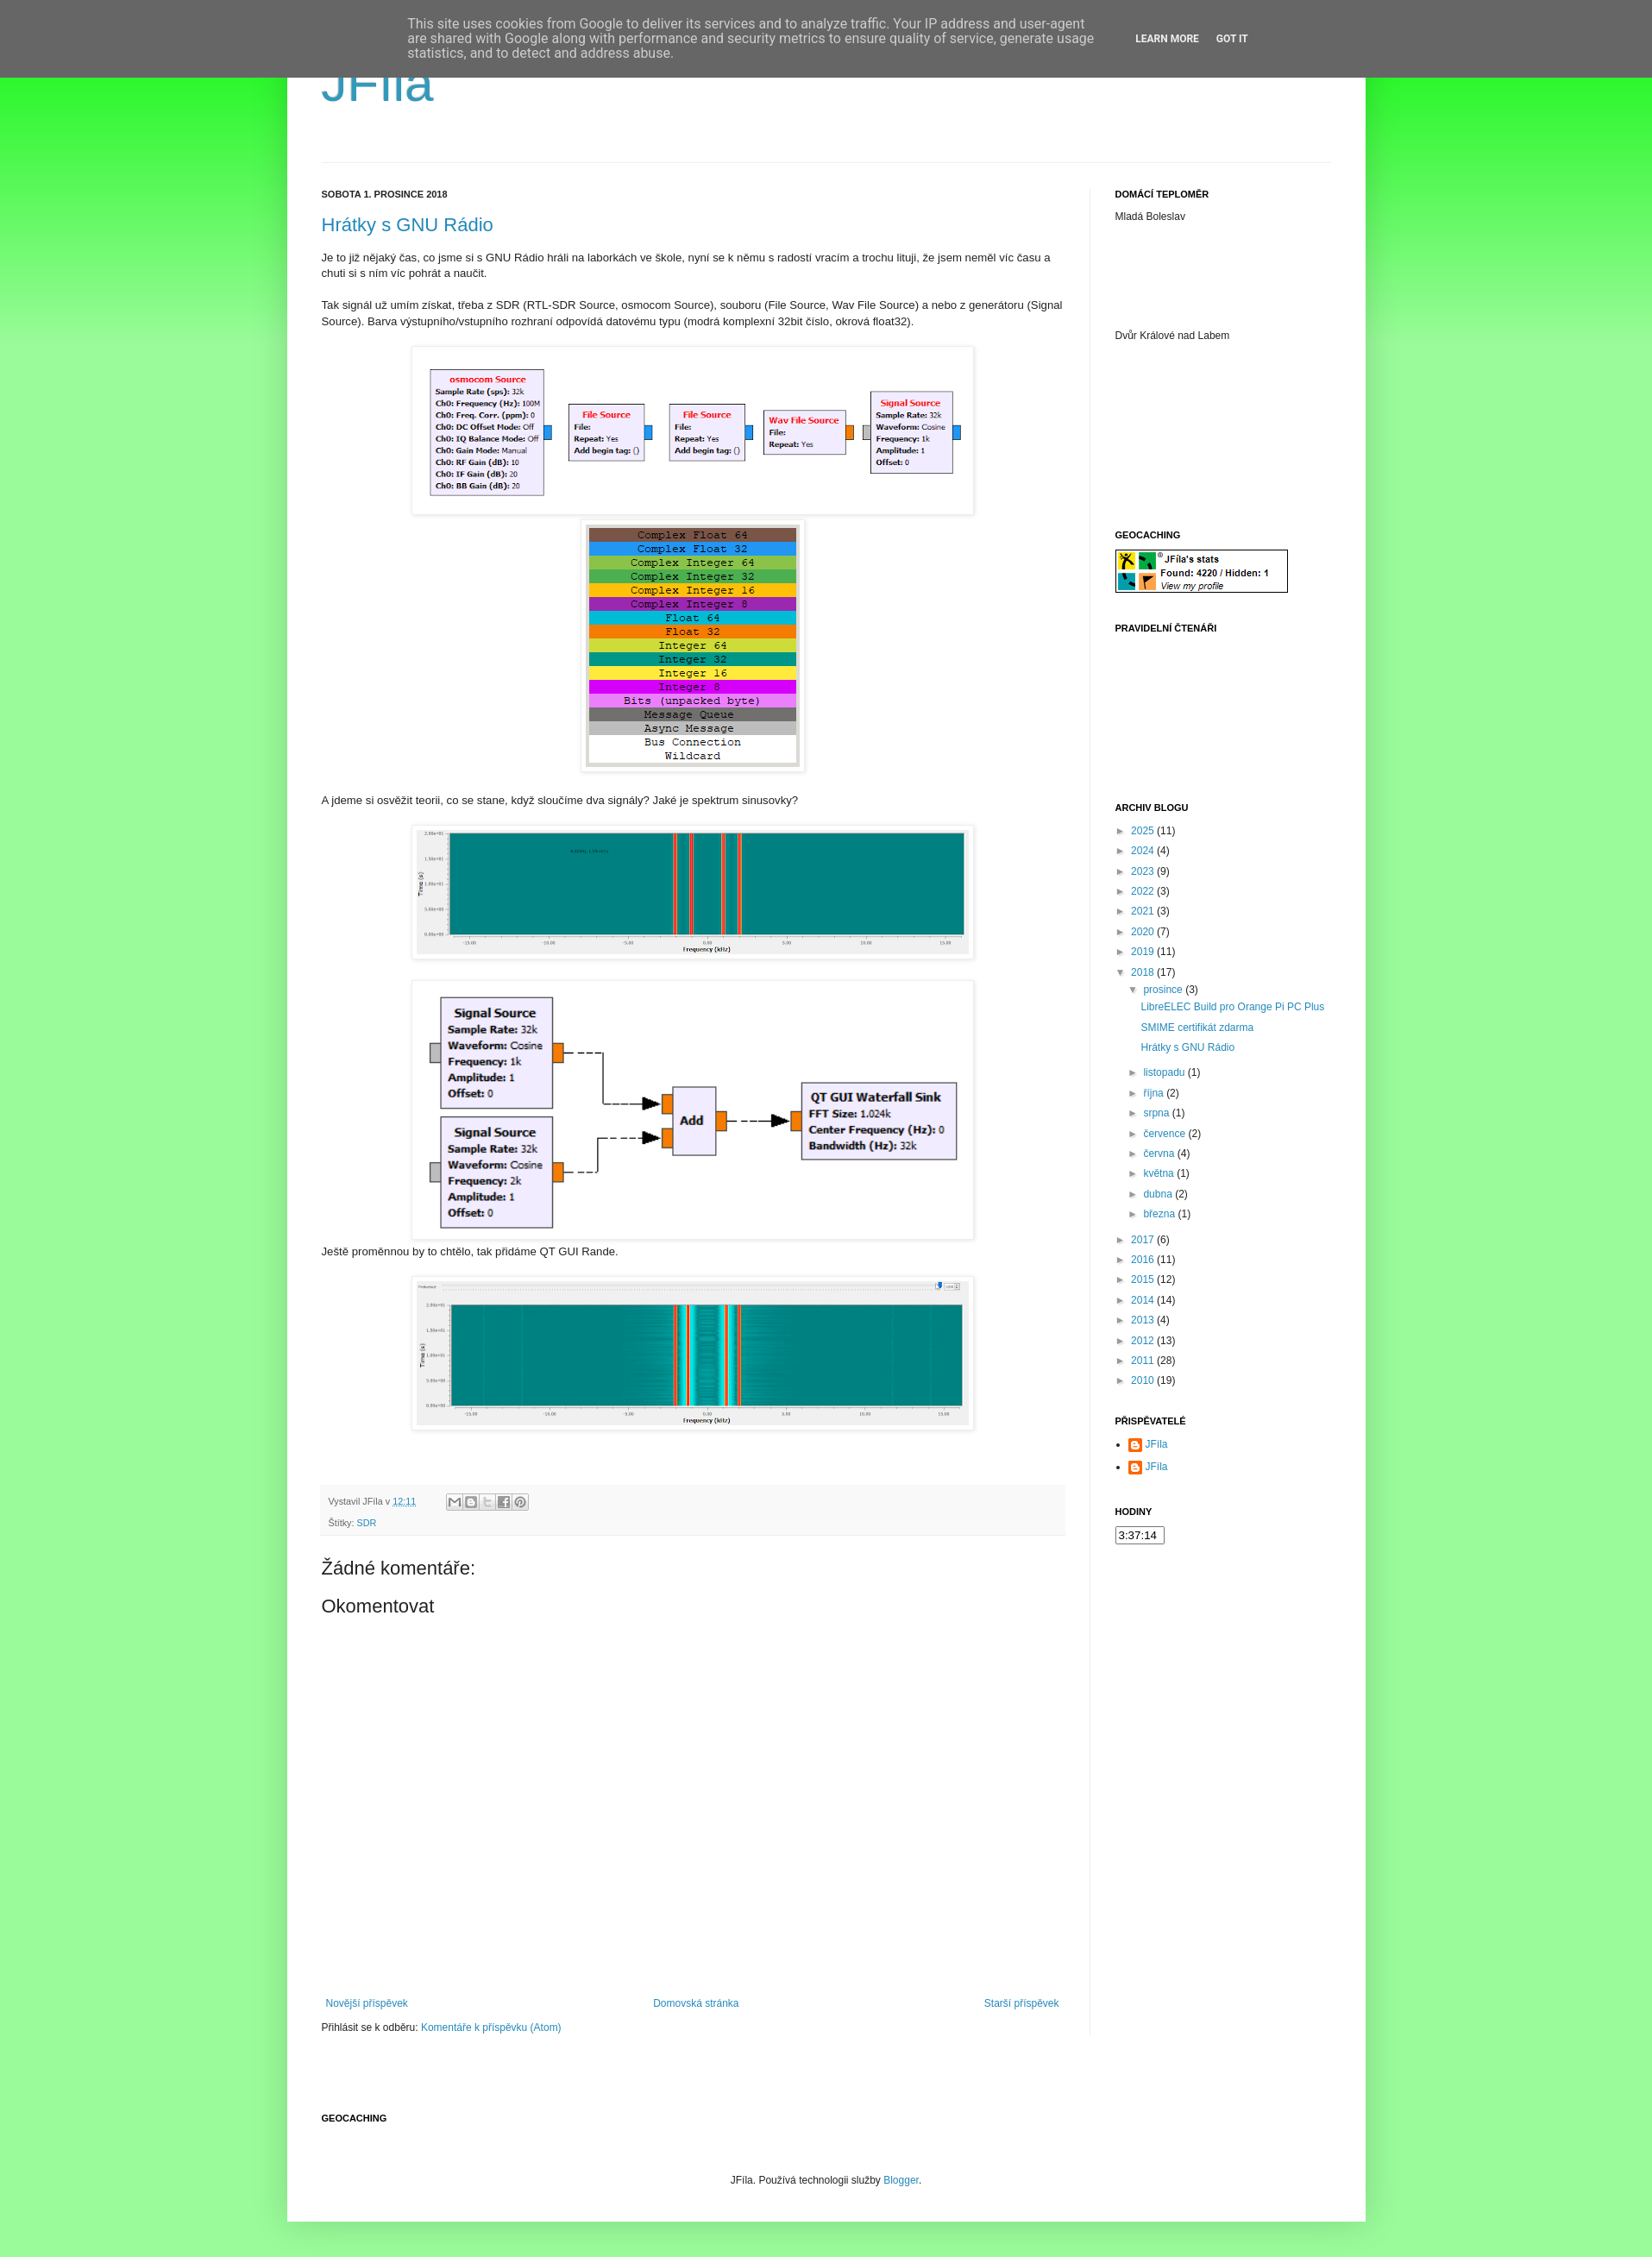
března (1160, 1214)
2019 (1144, 952)
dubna (1159, 1194)
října (1154, 1093)
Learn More (1167, 39)
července (1165, 1134)
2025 (1144, 831)
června (1160, 1153)
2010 (1144, 1380)
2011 (1144, 1361)
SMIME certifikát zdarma (1196, 1028)
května (1160, 1173)
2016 (1144, 1260)
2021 (1144, 911)
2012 (1144, 1341)
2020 (1144, 932)
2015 (1144, 1279)
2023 (1144, 871)
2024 (1144, 851)
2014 (1144, 1300)
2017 (1144, 1240)
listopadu (1165, 1072)
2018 (1144, 972)
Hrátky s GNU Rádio (407, 225)
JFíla (378, 83)
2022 (1144, 891)
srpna (1157, 1113)
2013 (1144, 1320)
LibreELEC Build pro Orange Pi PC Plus (1232, 1007)
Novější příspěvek (367, 2003)
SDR (367, 1523)
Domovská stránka (695, 2003)
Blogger (901, 2180)
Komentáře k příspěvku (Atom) (491, 2027)
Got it (1232, 39)
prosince (1164, 990)
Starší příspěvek (1021, 2003)
